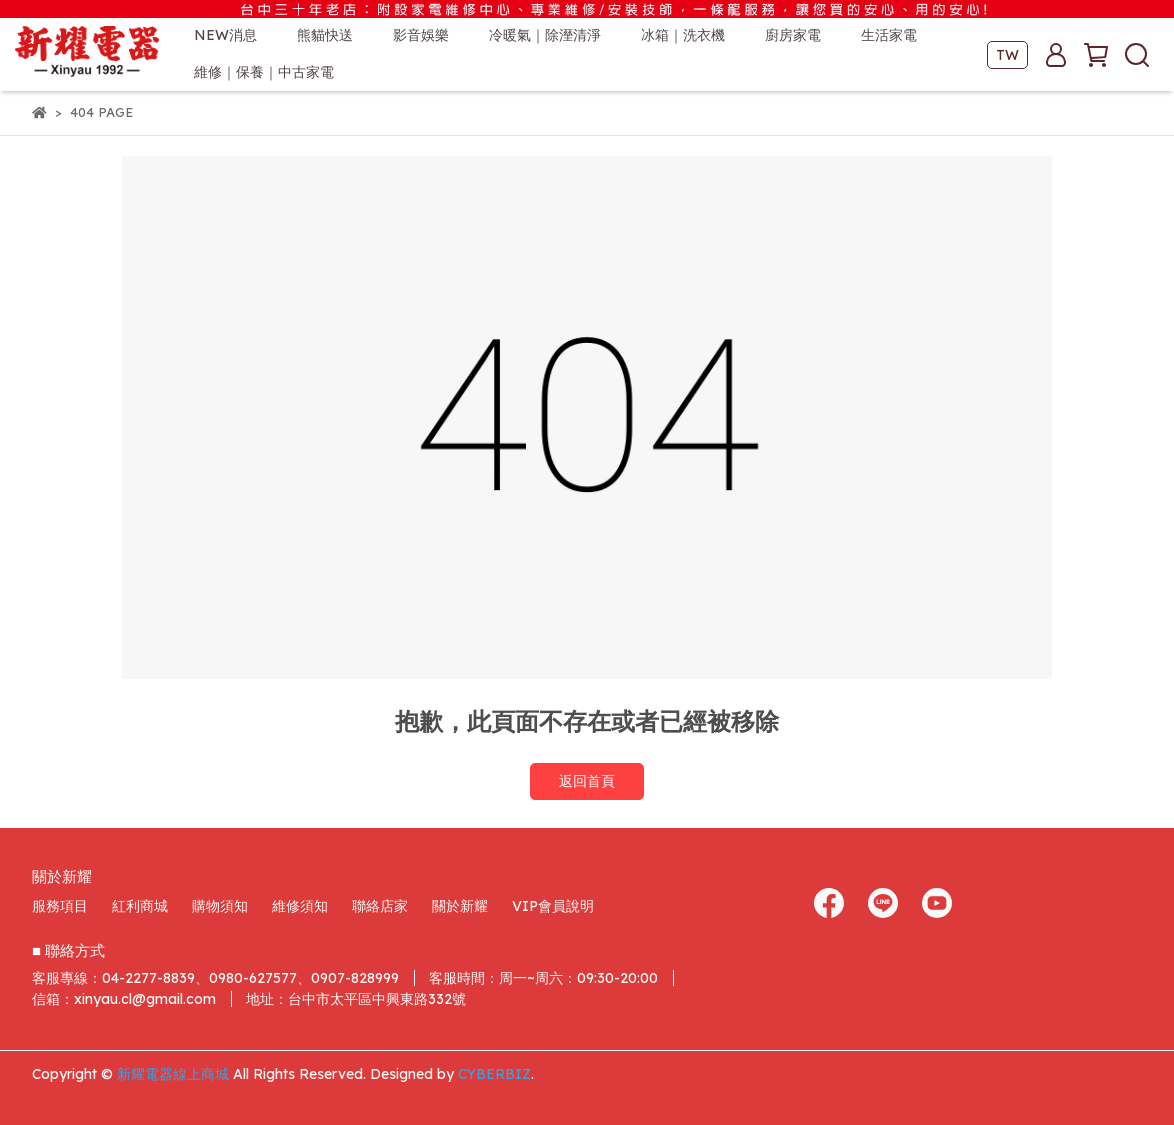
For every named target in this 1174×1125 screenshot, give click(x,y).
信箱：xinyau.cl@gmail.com (124, 999)
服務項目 (60, 906)
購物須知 (220, 906)
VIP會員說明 (553, 906)
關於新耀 (460, 906)
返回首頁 (587, 781)
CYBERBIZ (494, 1074)
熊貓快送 (325, 35)
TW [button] (1007, 55)
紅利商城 (140, 906)
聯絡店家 (380, 906)
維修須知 (300, 906)
